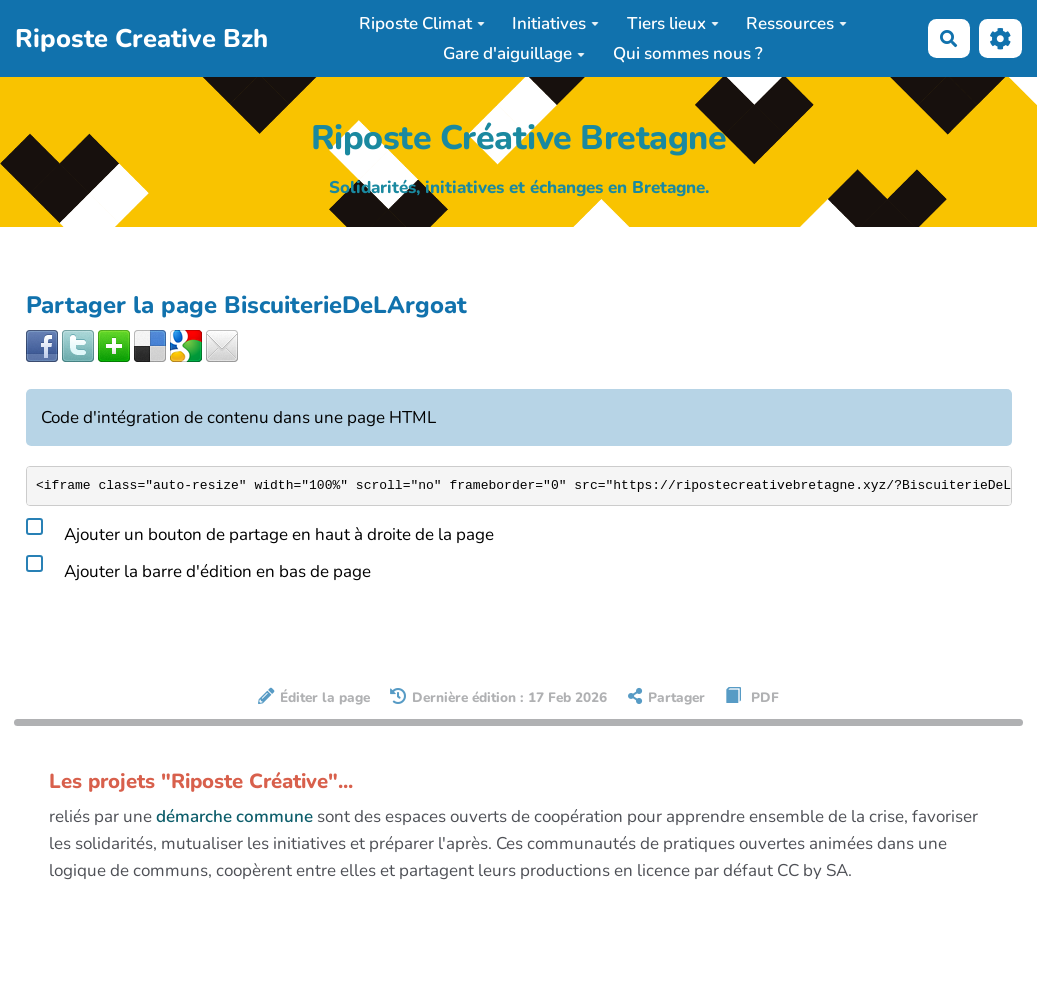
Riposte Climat (422, 23)
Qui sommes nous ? (688, 53)
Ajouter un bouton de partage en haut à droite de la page (260, 531)
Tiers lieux (673, 23)
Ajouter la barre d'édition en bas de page (198, 568)
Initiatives (555, 23)
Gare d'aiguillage (514, 53)
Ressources (796, 23)
